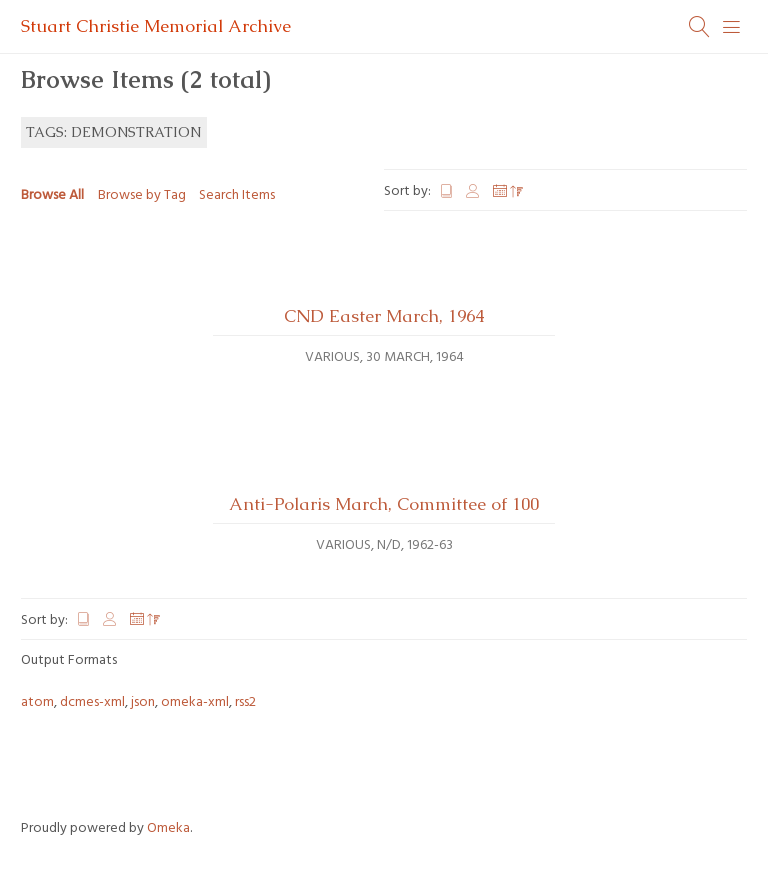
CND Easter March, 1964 (384, 316)
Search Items (237, 195)
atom (37, 702)
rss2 (245, 702)
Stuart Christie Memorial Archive (156, 26)
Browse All (52, 195)
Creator (474, 191)
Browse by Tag (142, 195)
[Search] (700, 27)
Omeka (168, 828)
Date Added (508, 191)
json (143, 702)
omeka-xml (195, 702)
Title (447, 191)
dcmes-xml (92, 702)
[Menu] (732, 27)
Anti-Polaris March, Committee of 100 (384, 504)
